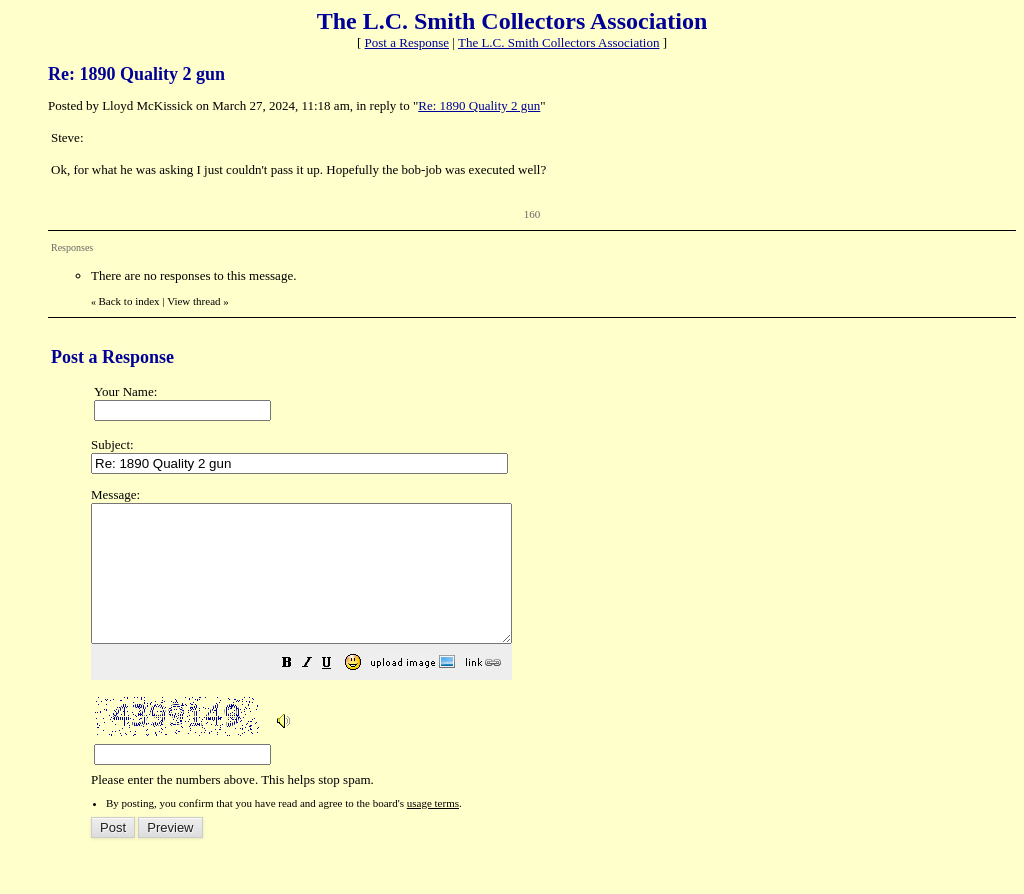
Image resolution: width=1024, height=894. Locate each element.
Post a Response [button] (407, 42)
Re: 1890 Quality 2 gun (479, 105)
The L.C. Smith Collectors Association (559, 42)
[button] (337, 692)
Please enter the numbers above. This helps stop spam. (547, 651)
